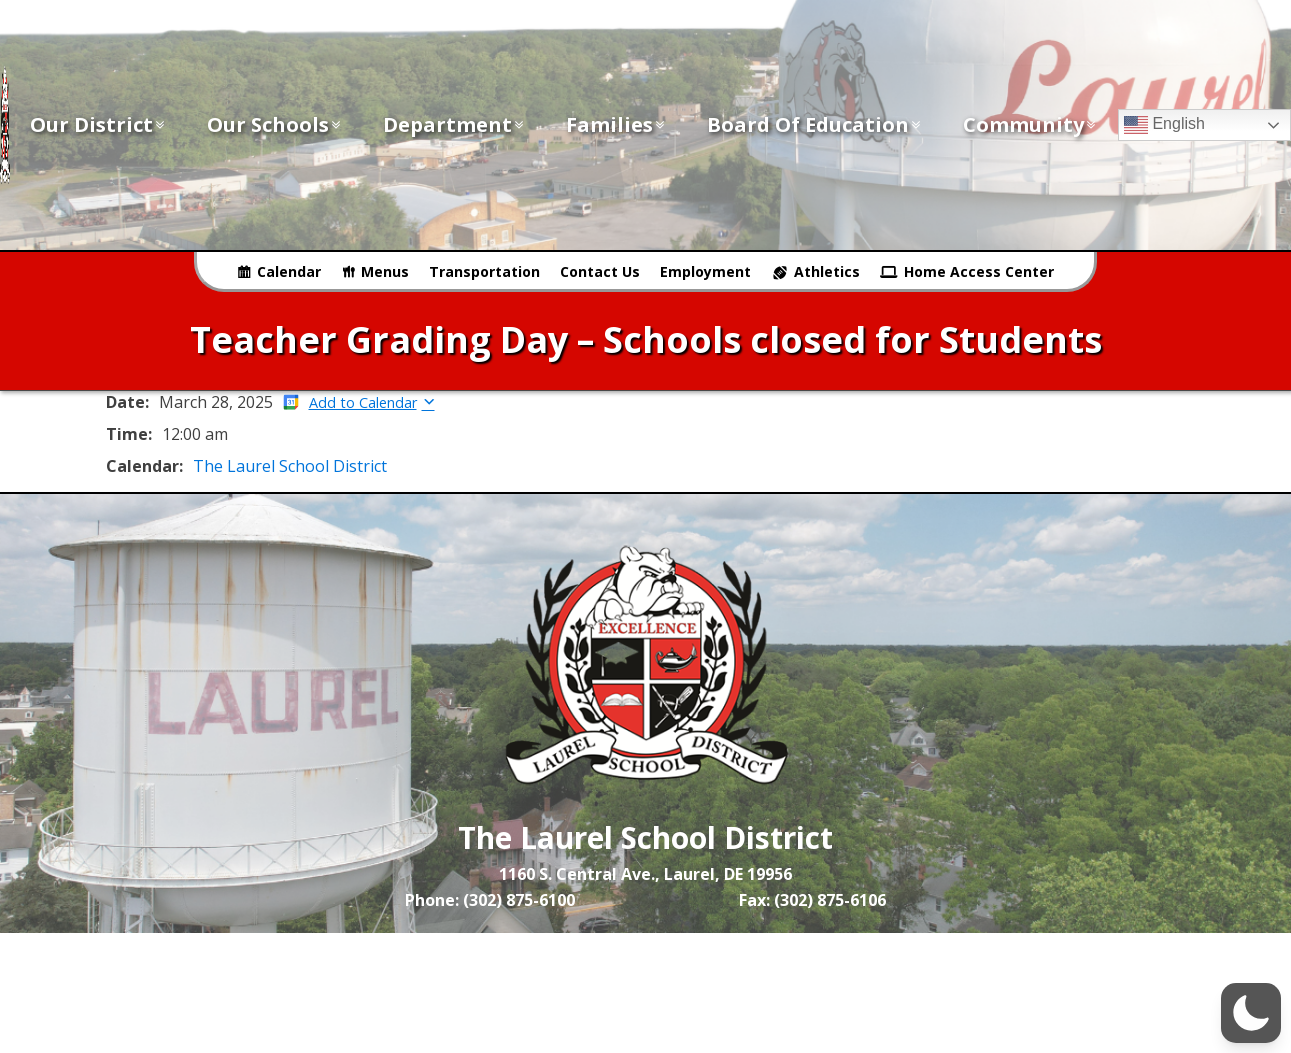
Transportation (484, 271)
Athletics (827, 271)
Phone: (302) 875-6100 (490, 900)
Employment (705, 271)
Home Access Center (979, 271)
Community (1030, 124)
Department (454, 124)
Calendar (289, 271)
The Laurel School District (290, 466)
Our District (98, 124)
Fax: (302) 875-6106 (812, 900)
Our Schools (275, 124)
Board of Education (815, 124)
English (1164, 125)
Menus (385, 271)
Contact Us (600, 271)
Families (616, 124)
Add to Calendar (363, 402)
